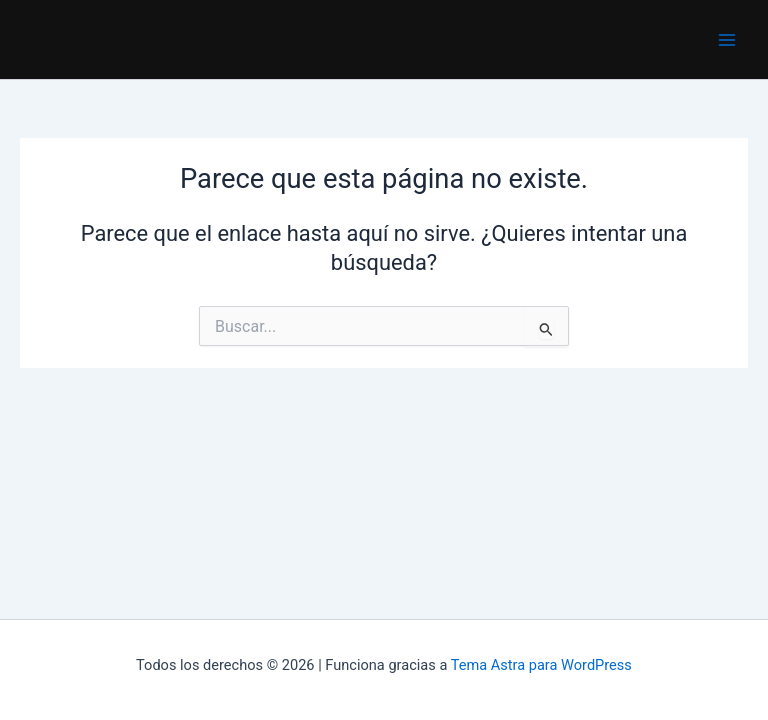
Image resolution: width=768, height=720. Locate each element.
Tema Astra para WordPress (541, 665)
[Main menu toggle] (727, 40)
